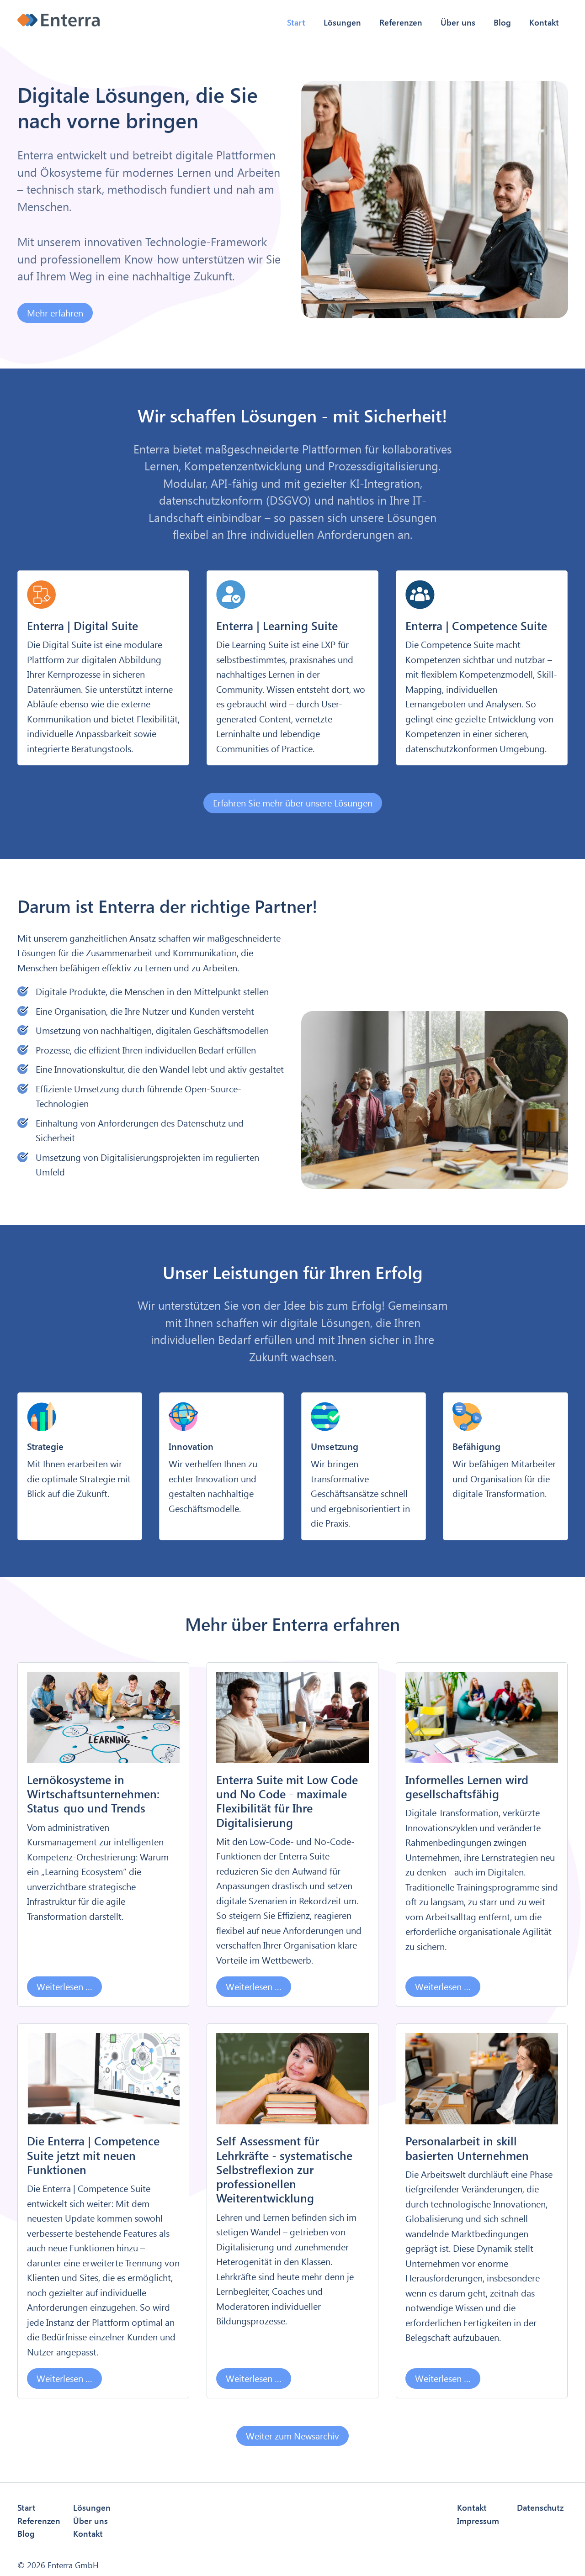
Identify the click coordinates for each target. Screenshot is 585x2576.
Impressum (478, 2520)
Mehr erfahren (55, 312)
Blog (502, 22)
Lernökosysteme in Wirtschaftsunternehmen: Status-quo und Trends (93, 1794)
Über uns (458, 22)
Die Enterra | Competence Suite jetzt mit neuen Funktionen (93, 2155)
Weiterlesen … (59, 1984)
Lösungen (342, 22)
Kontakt (544, 22)
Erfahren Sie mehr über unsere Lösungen (292, 802)
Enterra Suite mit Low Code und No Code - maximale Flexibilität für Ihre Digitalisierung (287, 1801)
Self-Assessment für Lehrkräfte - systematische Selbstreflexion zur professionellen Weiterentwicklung (284, 2169)
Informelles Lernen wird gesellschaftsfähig (466, 1786)
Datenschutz (540, 2507)
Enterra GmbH (73, 2565)
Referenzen (400, 22)
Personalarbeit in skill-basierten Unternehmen (467, 2147)
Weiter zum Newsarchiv (292, 2435)
